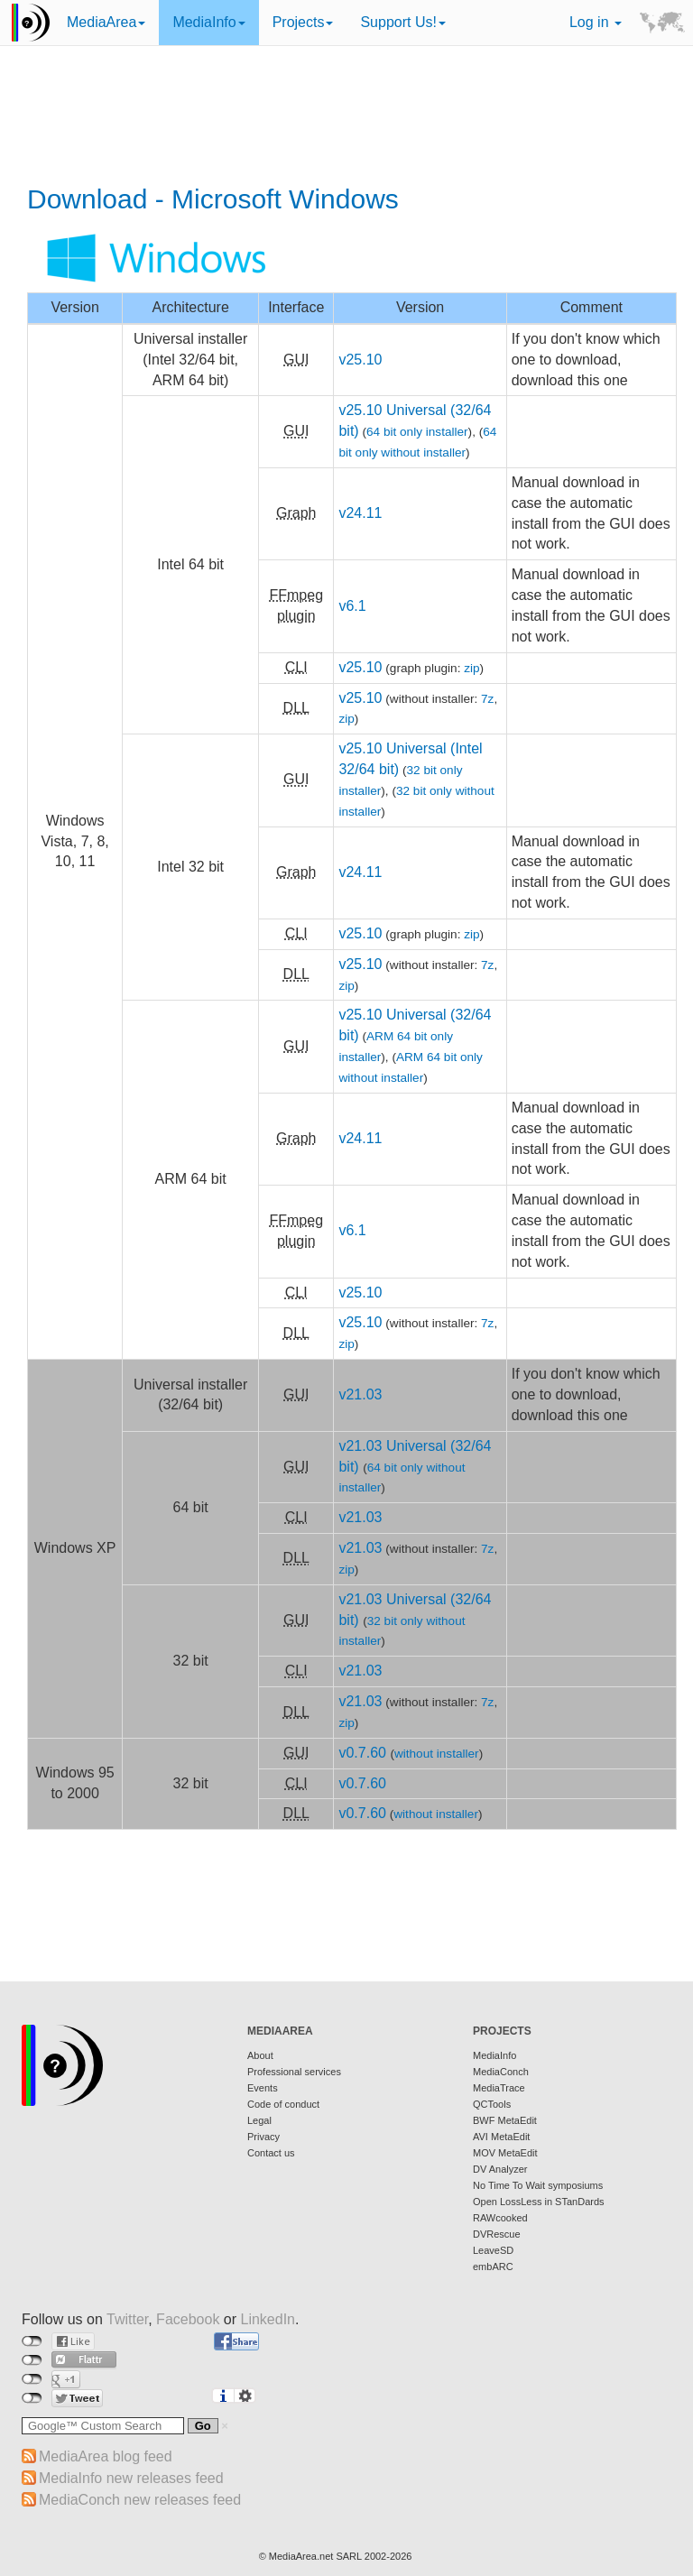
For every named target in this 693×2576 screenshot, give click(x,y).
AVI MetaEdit (501, 2136)
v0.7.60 (361, 1752)
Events (262, 2087)
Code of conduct (283, 2104)
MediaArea (106, 22)
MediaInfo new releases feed (131, 2478)
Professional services (294, 2071)
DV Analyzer (500, 2169)
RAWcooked (500, 2217)
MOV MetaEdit (505, 2152)
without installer (436, 1753)
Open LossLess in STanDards (539, 2201)
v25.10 (360, 359)
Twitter (127, 2319)
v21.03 (360, 1394)
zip (471, 668)
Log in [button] (595, 22)
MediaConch (501, 2071)
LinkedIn (268, 2319)
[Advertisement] (352, 117)
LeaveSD (493, 2250)
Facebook (187, 2319)
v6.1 (351, 606)
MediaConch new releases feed (140, 2499)
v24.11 (360, 513)
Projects (303, 22)
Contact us (271, 2152)
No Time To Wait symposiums (538, 2185)
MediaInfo (208, 22)
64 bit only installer (417, 432)
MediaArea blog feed (105, 2456)
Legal (259, 2120)
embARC (493, 2266)
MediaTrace (499, 2087)
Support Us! (402, 22)
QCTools (492, 2104)
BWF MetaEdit (505, 2120)
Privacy (263, 2136)
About (260, 2055)
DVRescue (497, 2234)
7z (487, 699)
